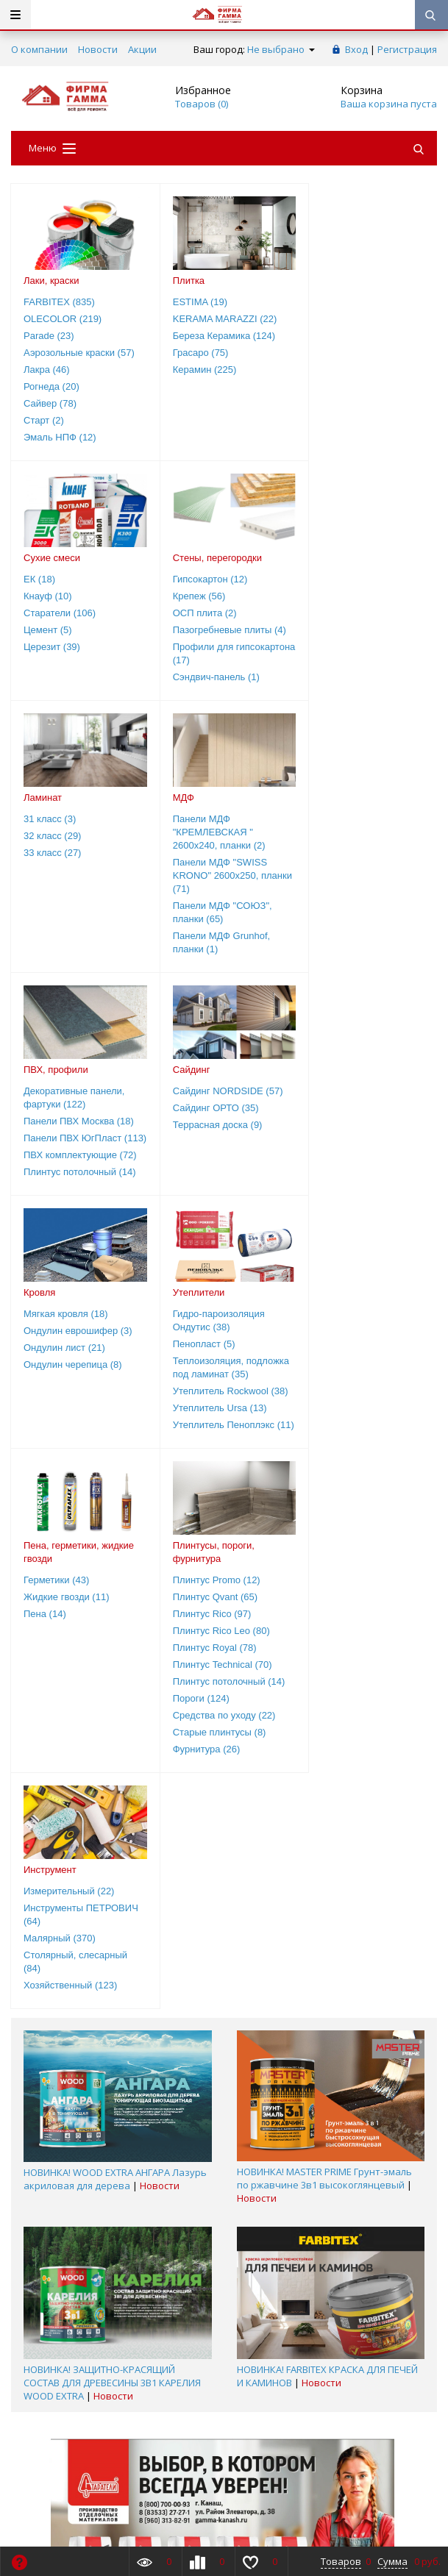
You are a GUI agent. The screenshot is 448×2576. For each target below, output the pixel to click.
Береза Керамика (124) (216, 335)
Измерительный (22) (69, 1411)
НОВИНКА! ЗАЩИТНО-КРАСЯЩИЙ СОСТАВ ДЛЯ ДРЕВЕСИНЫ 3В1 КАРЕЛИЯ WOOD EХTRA (112, 1903)
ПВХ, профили (56, 829)
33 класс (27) (193, 612)
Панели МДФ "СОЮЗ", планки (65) (355, 672)
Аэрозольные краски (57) (79, 352)
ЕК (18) (322, 301)
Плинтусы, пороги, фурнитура (347, 1072)
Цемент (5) (330, 352)
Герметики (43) (197, 1100)
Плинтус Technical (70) (355, 1185)
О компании (39, 49)
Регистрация (407, 49)
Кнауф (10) (330, 318)
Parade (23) (49, 335)
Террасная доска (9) (210, 885)
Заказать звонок (59, 2328)
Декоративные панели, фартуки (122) (74, 858)
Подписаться (330, 2476)
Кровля (322, 829)
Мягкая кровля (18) (348, 851)
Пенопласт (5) (55, 1117)
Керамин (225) (197, 369)
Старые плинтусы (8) (352, 1252)
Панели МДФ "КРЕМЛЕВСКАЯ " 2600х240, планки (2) (352, 592)
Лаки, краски (51, 280)
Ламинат (184, 557)
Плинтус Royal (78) (348, 1168)
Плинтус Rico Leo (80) (354, 1151)
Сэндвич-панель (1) (67, 676)
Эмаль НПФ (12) (60, 437)
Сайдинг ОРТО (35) (208, 868)
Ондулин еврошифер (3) (360, 868)
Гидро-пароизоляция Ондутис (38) (69, 1094)
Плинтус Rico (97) (345, 1134)
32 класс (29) (193, 596)
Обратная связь (269, 2328)
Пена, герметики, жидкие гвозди (220, 1072)
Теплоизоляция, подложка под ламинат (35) (74, 1147)
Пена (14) (186, 1134)
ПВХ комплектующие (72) (80, 928)
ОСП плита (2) (56, 612)
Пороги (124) (334, 1218)
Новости (98, 49)
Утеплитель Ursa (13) (71, 1194)
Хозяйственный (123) (70, 1505)
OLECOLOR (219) (63, 318)
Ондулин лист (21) (347, 885)
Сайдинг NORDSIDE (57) (220, 851)
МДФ (316, 557)
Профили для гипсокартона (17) (63, 653)
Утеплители (50, 1065)
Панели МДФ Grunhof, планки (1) (354, 703)
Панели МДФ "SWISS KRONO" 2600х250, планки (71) (353, 635)
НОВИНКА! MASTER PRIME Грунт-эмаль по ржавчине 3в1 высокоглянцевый (324, 1698)
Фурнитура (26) (340, 1269)
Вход (356, 49)
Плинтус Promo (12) (350, 1100)
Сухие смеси (334, 280)
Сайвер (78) (50, 403)
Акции (142, 49)
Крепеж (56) (50, 596)
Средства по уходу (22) (357, 1235)
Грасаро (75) (193, 352)
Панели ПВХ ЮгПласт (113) (72, 905)
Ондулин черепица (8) (355, 901)
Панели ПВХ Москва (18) (79, 881)
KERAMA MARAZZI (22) (217, 318)
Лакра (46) (47, 369)
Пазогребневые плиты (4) (80, 629)
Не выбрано (281, 49)
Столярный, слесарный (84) (75, 1482)
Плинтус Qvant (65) (348, 1117)
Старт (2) (44, 420)
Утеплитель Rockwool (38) (81, 1177)
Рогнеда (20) (51, 386)
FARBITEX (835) (59, 301)
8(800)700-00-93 (50, 2344)
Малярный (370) (60, 1458)
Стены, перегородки (68, 557)
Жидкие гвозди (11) (207, 1117)
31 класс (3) (191, 579)
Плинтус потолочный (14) (80, 945)
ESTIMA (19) (192, 301)
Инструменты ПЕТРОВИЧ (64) (81, 1435)
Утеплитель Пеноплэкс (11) (74, 1218)
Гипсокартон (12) (61, 579)
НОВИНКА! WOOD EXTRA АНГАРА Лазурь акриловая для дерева (115, 1699)
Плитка (180, 280)
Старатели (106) (342, 335)
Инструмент (50, 1390)
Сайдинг (183, 829)
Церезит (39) (334, 369)
